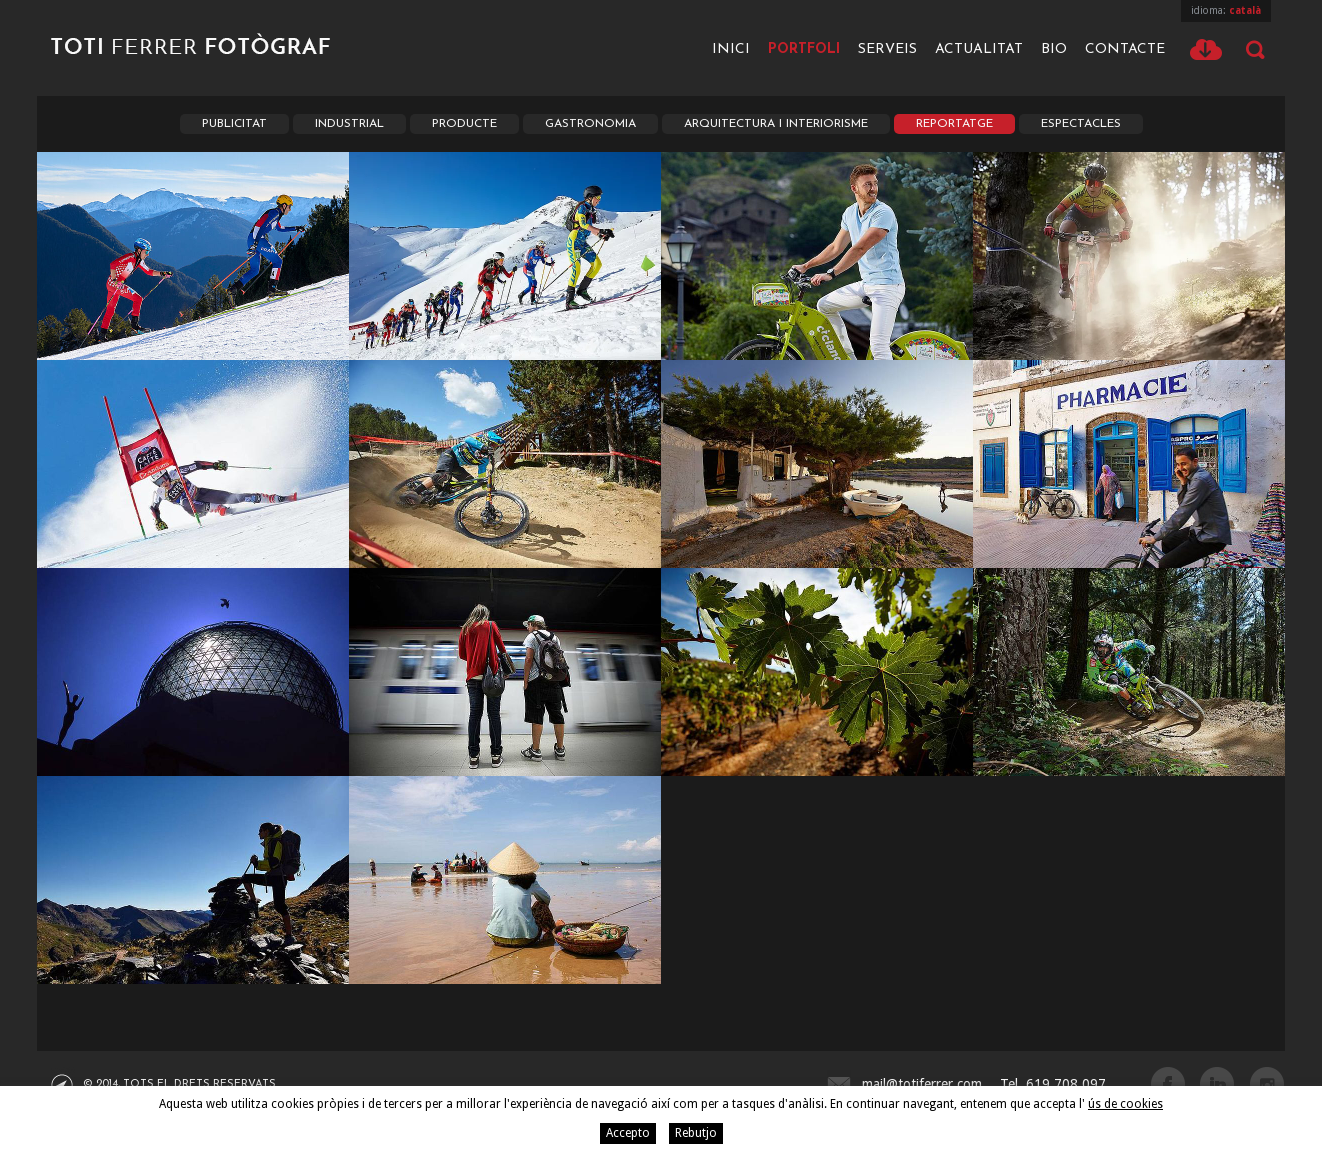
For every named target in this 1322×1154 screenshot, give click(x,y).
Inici (731, 49)
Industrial (349, 124)
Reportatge (954, 124)
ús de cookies (1125, 1104)
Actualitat (979, 49)
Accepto (628, 1133)
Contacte (1125, 49)
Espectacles (1081, 124)
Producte (464, 124)
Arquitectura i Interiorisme (776, 124)
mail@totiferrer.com (922, 1084)
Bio (1054, 49)
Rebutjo (696, 1133)
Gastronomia (590, 124)
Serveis (887, 49)
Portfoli (804, 49)
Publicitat (234, 124)
